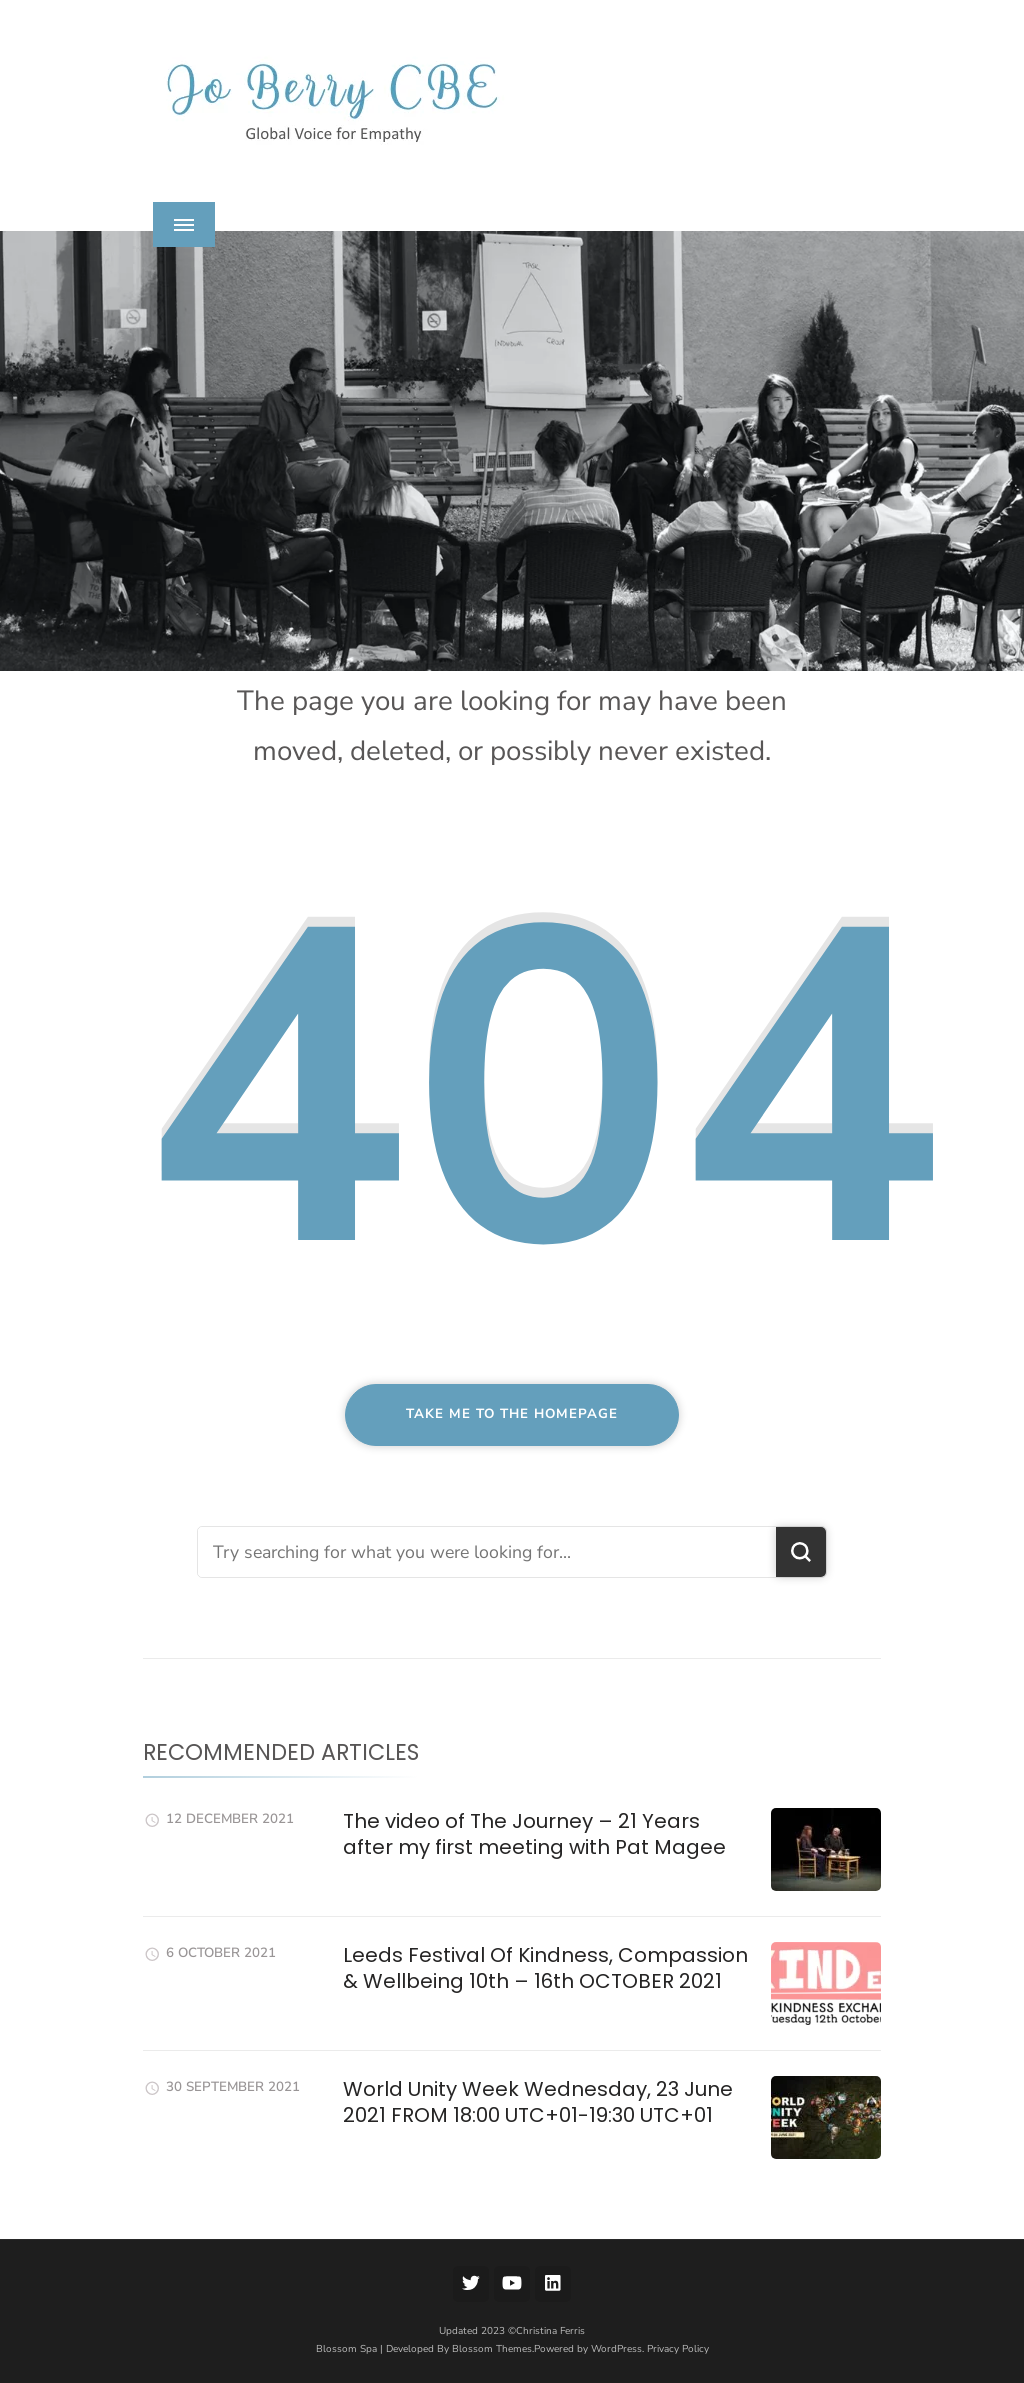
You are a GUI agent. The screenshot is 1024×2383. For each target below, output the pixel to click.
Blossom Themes (492, 2349)
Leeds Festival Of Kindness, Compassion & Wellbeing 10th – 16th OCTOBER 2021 (545, 1968)
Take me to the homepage (512, 1414)
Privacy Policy (678, 2349)
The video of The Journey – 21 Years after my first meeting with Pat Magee (534, 1834)
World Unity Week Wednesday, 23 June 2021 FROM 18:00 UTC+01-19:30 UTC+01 (538, 2102)
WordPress (616, 2349)
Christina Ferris (550, 2331)
